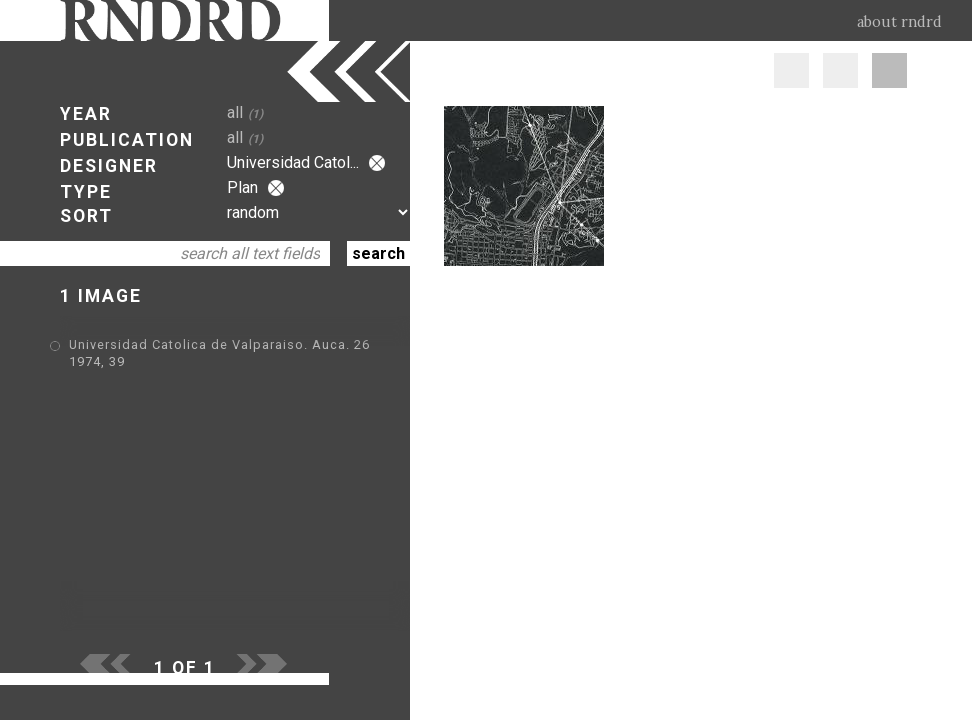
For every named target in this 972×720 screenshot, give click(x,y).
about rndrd (899, 22)
